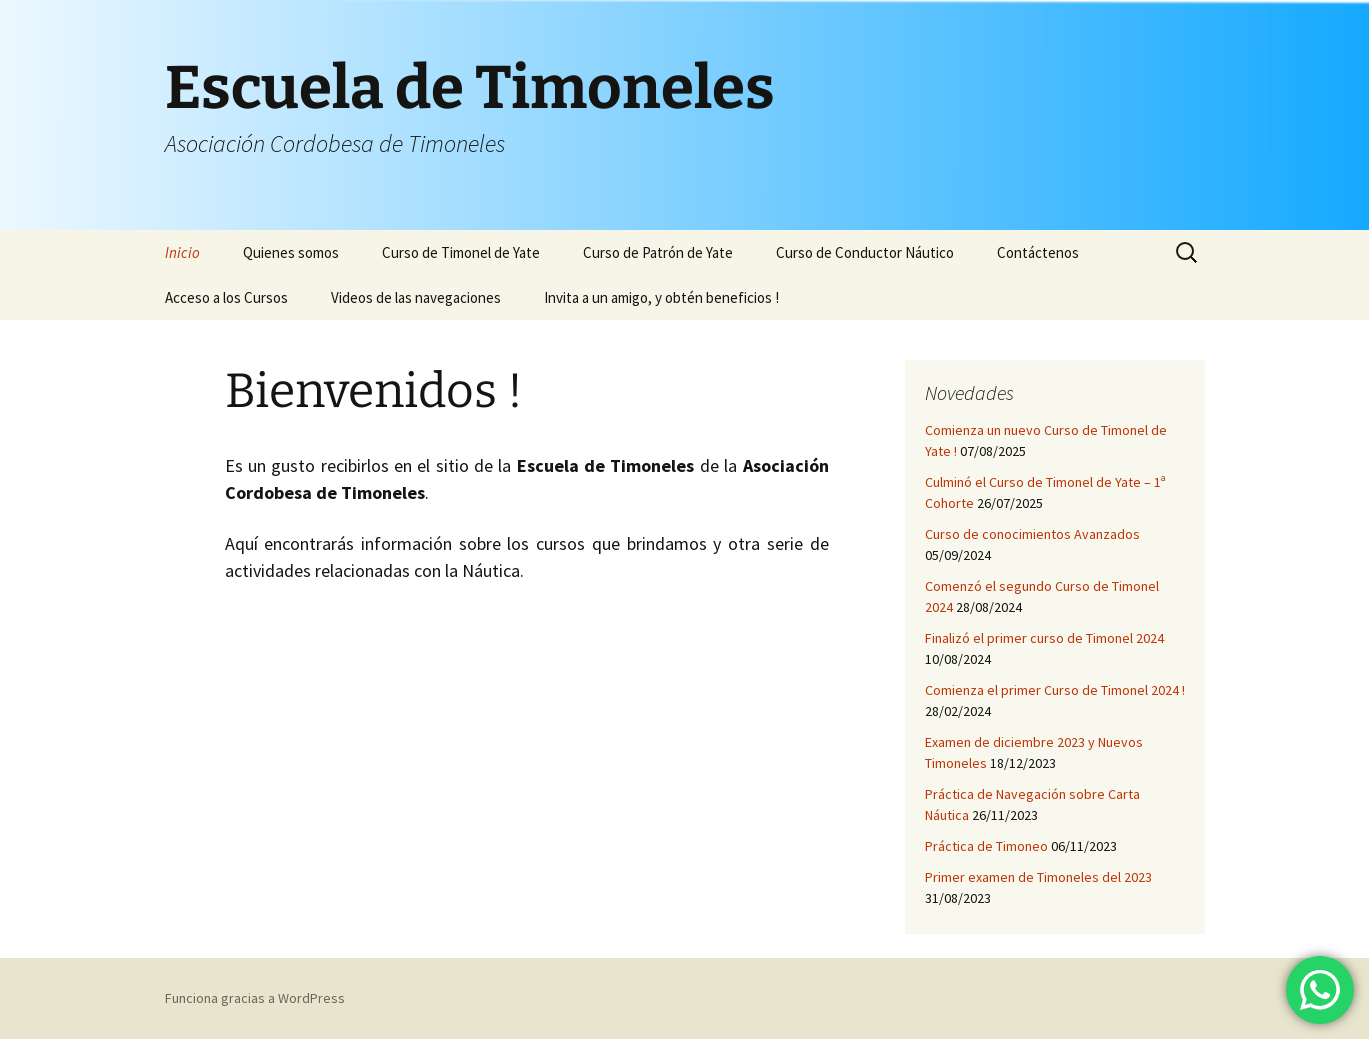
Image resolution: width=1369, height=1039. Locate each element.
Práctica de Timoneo (986, 846)
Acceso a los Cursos (226, 297)
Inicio (182, 252)
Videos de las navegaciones (416, 297)
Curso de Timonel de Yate (461, 252)
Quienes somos (291, 252)
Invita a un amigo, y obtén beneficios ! (661, 297)
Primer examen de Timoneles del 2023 (1038, 877)
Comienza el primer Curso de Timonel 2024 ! (1055, 690)
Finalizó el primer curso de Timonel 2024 (1044, 638)
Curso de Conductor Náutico (865, 252)
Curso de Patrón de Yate (658, 252)
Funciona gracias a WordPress (255, 998)
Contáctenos (1038, 252)
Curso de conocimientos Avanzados (1032, 534)
